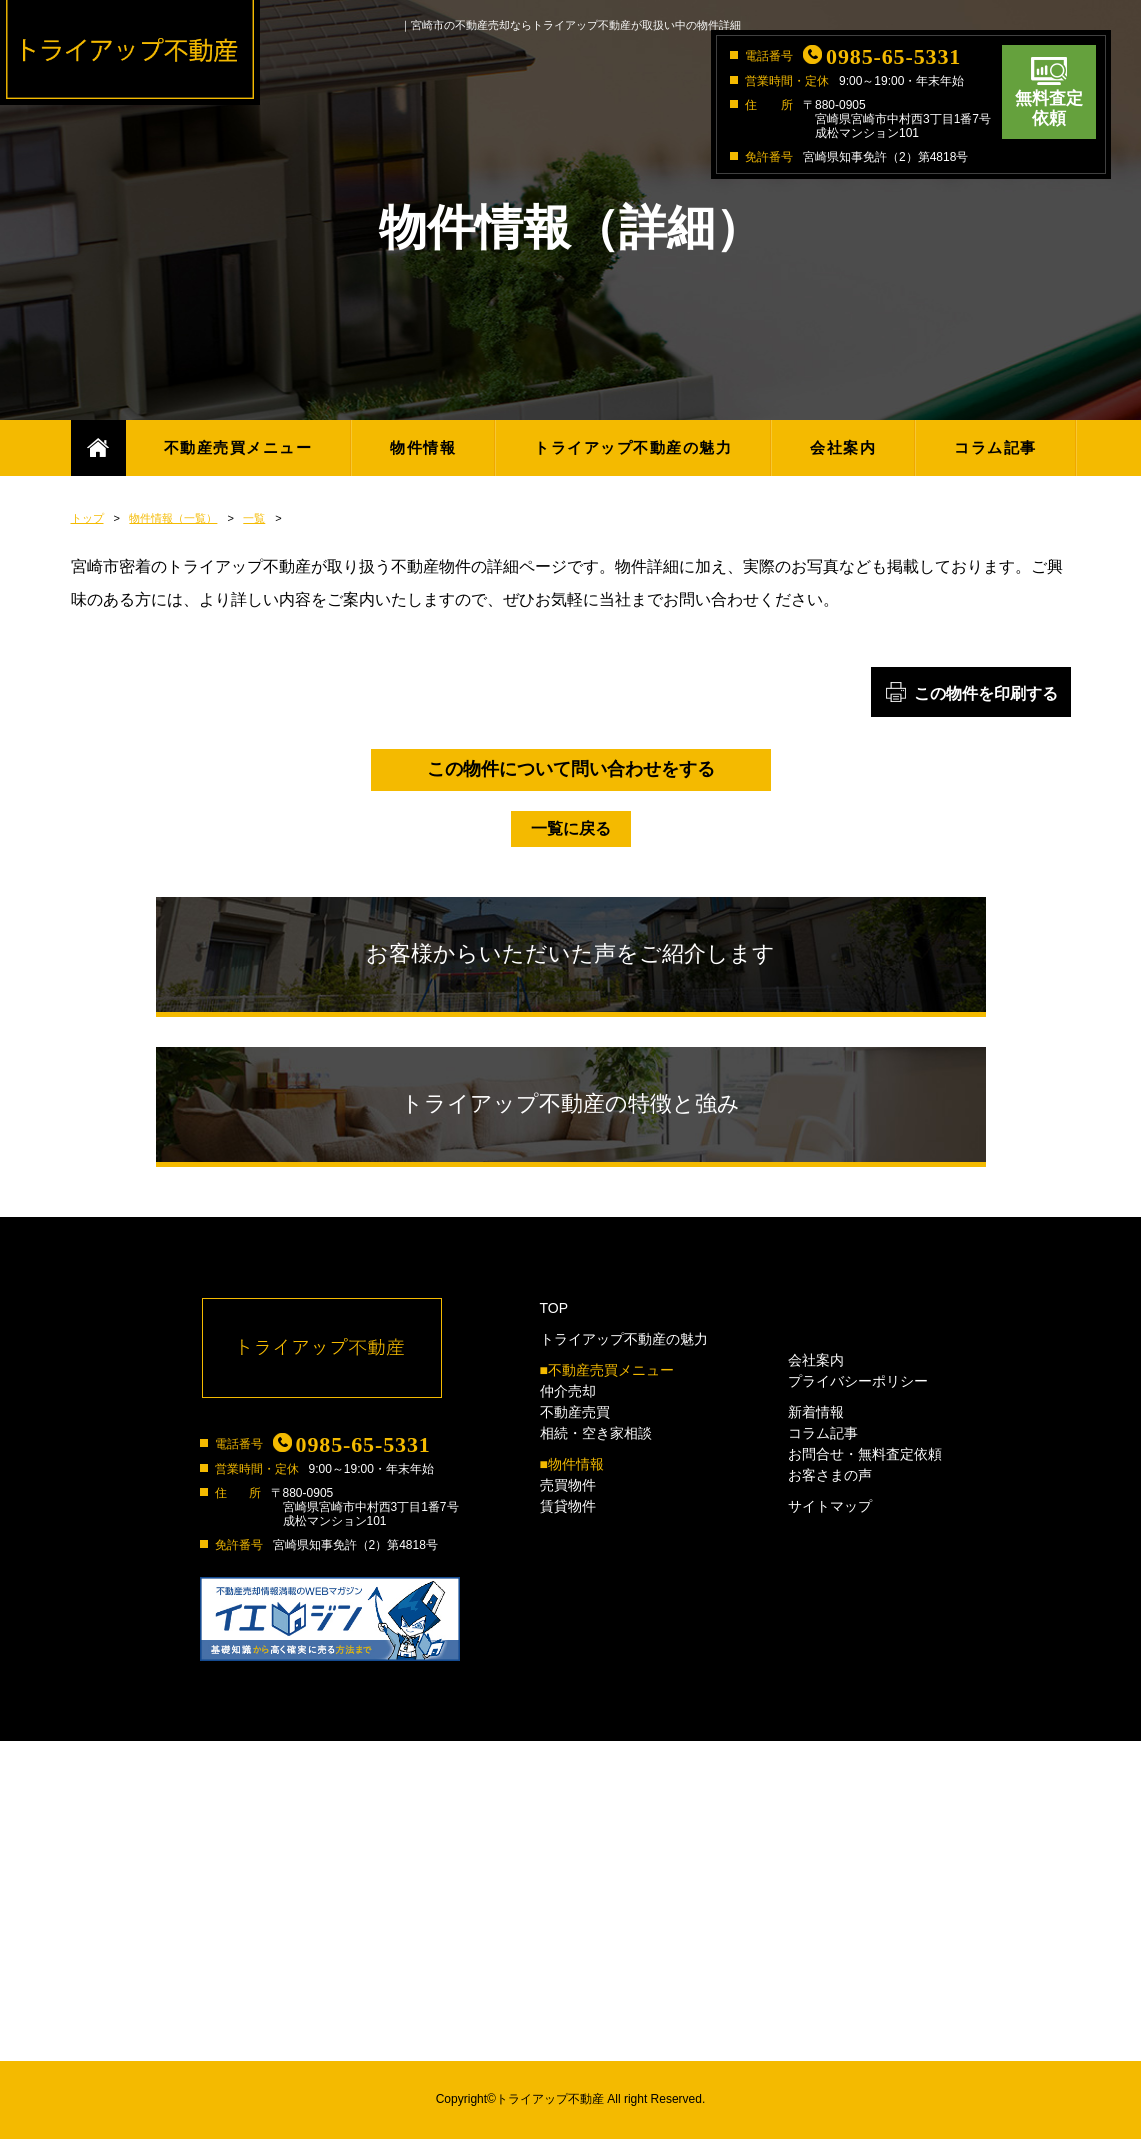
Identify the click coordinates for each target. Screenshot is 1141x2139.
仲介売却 (568, 1391)
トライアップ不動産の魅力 (633, 447)
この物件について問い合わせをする (571, 769)
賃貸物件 (568, 1506)
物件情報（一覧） (173, 518)
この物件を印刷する (986, 693)
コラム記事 (995, 447)
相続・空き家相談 (596, 1433)
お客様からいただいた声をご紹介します (570, 953)
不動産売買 (575, 1412)
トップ (87, 518)
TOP (554, 1308)
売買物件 (568, 1485)
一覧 (254, 518)
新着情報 (816, 1412)
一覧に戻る (571, 828)
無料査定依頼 (1049, 108)
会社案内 (843, 447)
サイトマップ (830, 1506)
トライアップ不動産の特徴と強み (570, 1103)
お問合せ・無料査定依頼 (865, 1454)
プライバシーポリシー (858, 1381)
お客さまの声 (830, 1475)
